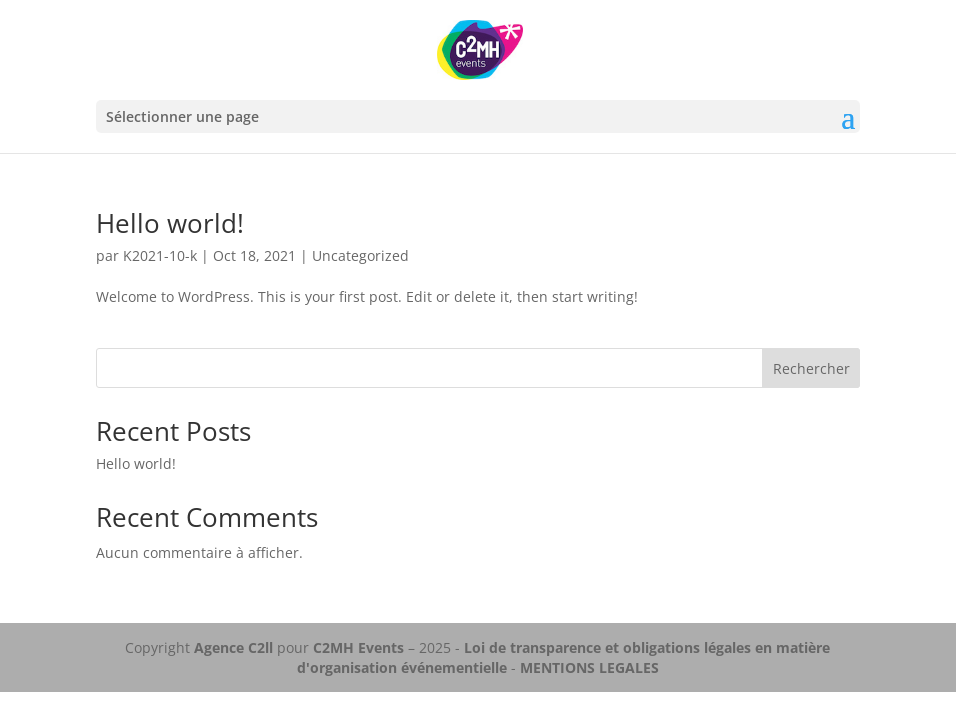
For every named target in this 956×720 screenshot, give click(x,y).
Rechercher (811, 368)
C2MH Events (360, 647)
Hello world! (170, 223)
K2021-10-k (160, 255)
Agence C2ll (233, 647)
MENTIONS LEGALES (589, 667)
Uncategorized (360, 255)
